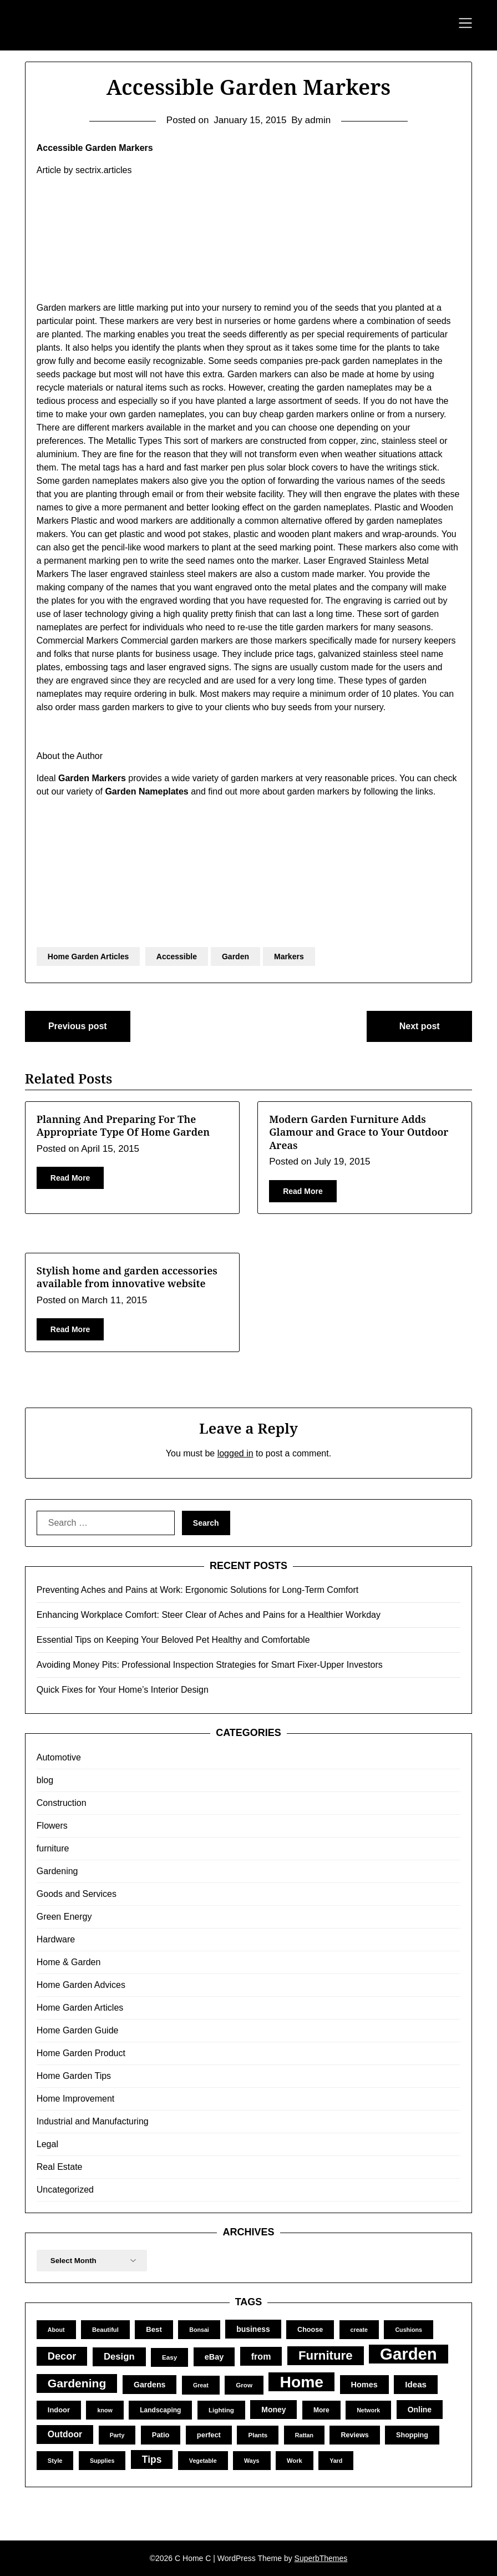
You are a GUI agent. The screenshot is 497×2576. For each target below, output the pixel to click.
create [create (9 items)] (359, 2329)
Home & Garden (69, 1962)
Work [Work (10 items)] (294, 2460)
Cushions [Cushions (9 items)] (408, 2329)
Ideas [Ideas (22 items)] (416, 2384)
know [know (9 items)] (104, 2410)
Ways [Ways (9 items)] (251, 2460)
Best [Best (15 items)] (154, 2329)
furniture (53, 1848)
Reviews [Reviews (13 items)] (354, 2435)
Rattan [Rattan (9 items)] (304, 2435)
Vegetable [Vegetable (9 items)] (203, 2460)
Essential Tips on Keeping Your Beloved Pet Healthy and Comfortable (173, 1639)
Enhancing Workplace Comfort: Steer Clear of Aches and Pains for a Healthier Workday (209, 1615)
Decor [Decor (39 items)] (62, 2356)
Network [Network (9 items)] (368, 2410)
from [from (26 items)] (261, 2356)
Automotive (59, 1757)
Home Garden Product (81, 2053)
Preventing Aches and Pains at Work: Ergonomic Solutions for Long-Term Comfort (197, 1590)
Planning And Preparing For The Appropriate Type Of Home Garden (123, 1125)
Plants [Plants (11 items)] (257, 2434)
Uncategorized (65, 2189)
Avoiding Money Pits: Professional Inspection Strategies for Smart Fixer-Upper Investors (210, 1664)
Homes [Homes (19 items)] (364, 2384)
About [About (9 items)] (56, 2329)
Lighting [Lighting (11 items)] (221, 2409)
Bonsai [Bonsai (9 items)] (199, 2329)
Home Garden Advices (81, 1985)
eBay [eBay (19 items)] (214, 2356)
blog (45, 1780)
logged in (235, 1453)
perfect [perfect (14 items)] (209, 2435)
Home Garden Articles (88, 956)
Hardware (56, 1939)
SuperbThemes (321, 2558)
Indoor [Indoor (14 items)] (59, 2410)
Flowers (52, 1825)
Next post (419, 1026)
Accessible (176, 956)
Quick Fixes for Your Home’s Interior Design (123, 1689)
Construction (62, 1803)
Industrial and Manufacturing (93, 2121)
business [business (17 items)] (253, 2329)
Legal (47, 2144)
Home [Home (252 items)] (301, 2382)
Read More (70, 1177)
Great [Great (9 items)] (201, 2385)
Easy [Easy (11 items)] (169, 2357)
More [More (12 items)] (321, 2410)
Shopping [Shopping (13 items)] (412, 2435)
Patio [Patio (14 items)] (161, 2435)
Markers (289, 956)
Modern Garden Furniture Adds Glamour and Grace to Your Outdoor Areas (358, 1132)
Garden (235, 956)
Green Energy (64, 1916)
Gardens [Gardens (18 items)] (150, 2384)
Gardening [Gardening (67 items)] (77, 2383)
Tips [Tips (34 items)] (152, 2459)
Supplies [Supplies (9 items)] (102, 2460)
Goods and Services (76, 1894)
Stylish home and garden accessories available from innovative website (127, 1277)
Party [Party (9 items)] (117, 2435)
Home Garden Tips (74, 2076)
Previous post (77, 1026)
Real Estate (60, 2167)
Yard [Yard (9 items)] (335, 2460)
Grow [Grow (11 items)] (244, 2384)
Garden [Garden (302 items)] (408, 2354)
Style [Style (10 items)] (55, 2460)
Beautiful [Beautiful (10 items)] (105, 2329)
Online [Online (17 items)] (420, 2409)
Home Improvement (76, 2098)
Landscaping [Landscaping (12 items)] (160, 2410)
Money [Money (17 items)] (273, 2409)
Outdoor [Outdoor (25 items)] (65, 2434)
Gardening (57, 1871)
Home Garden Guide (78, 2030)
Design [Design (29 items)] (119, 2356)
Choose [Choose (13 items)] (310, 2330)
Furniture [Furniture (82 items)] (325, 2355)
